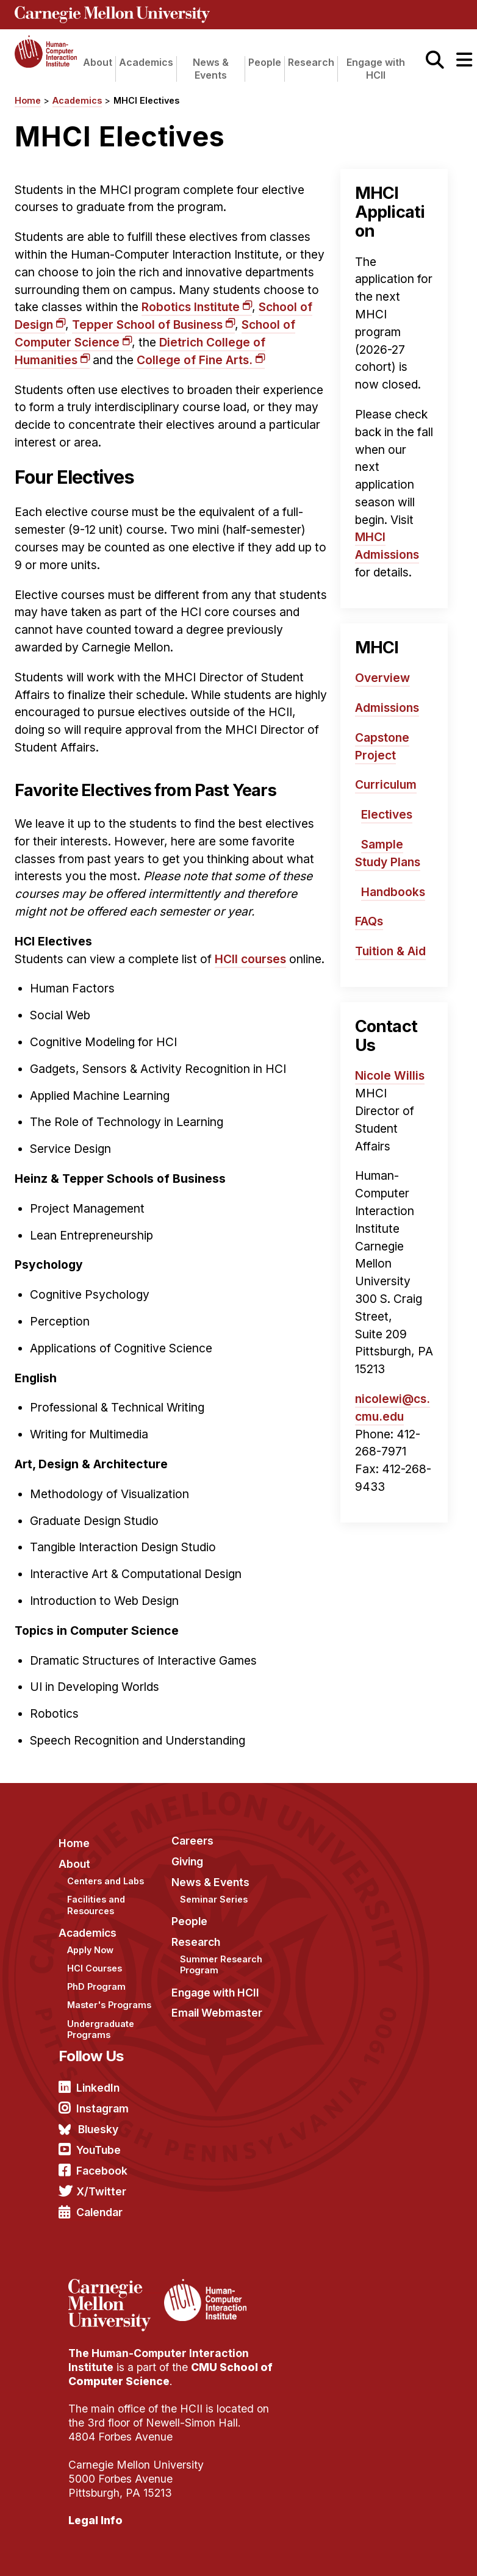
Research (311, 62)
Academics (146, 62)
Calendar (99, 2212)
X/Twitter (101, 2191)
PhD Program (96, 1986)
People (264, 62)
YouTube (98, 2150)
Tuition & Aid (390, 951)
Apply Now (90, 1950)
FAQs (369, 921)
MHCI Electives (146, 100)
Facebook (101, 2170)
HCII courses (250, 959)
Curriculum (386, 784)
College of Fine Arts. (195, 360)
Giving (187, 1861)
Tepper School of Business (147, 324)
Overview (382, 677)
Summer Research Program (221, 1965)
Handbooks (393, 891)
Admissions (387, 707)
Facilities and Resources (96, 1905)
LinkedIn (98, 2087)
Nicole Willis (390, 1075)
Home (28, 100)
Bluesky (98, 2129)
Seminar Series (214, 1899)
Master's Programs (109, 2005)
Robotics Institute (191, 307)
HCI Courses (94, 1968)
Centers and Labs (105, 1881)
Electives (386, 814)
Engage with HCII (375, 68)
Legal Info (95, 2520)
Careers (192, 1840)
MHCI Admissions (387, 545)
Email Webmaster (216, 2012)
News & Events (211, 68)
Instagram (102, 2108)
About (97, 62)
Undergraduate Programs (100, 2029)
